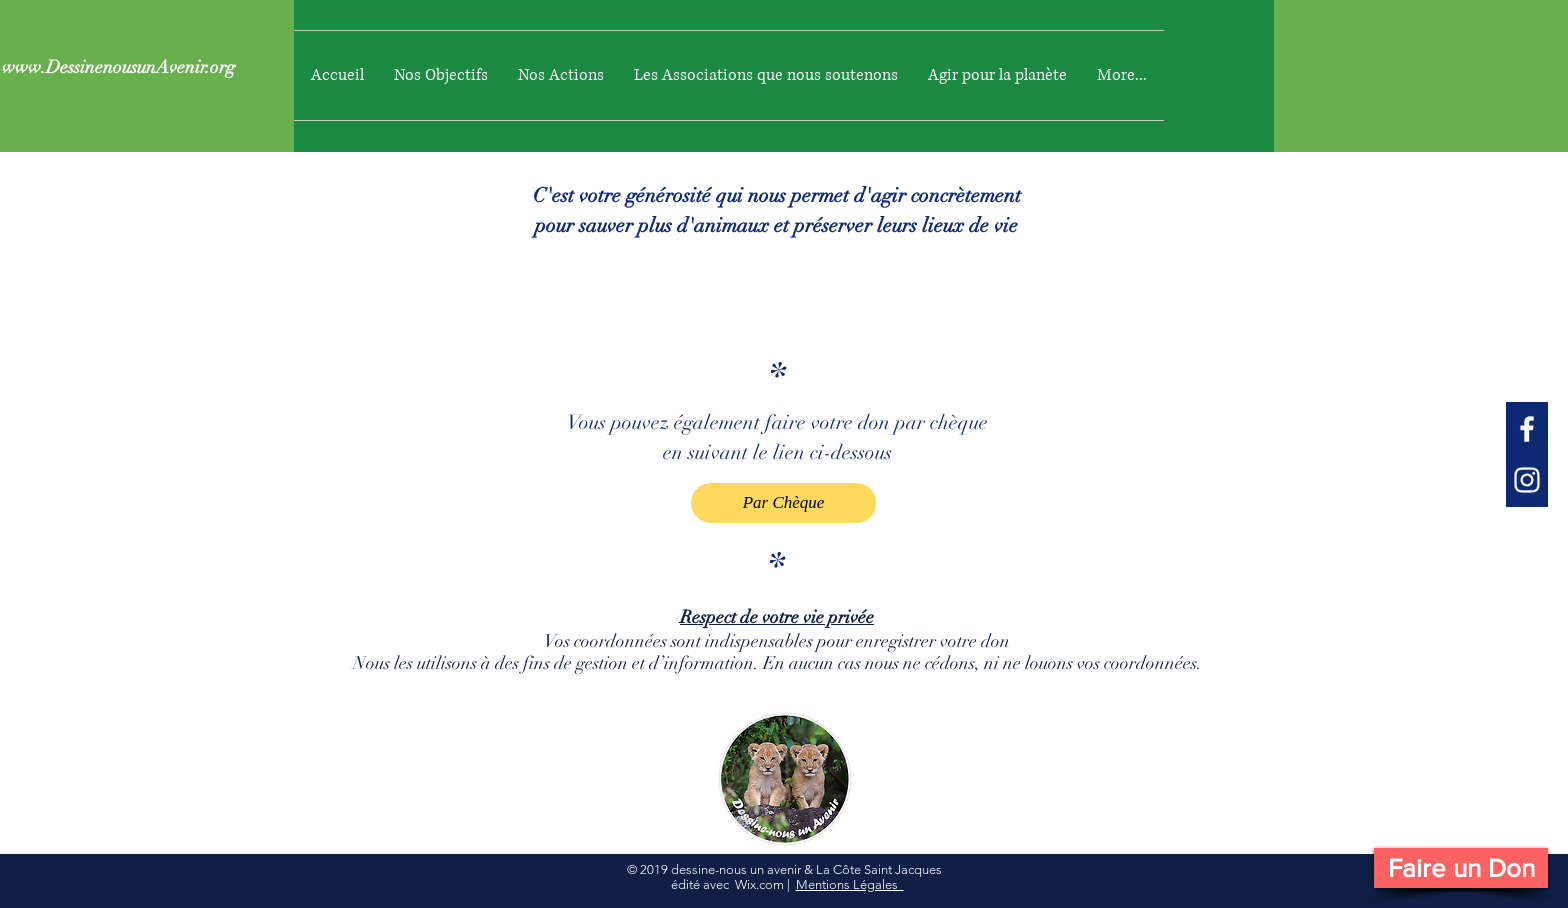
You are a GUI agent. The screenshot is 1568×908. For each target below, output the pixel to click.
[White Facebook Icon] (1527, 429)
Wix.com (759, 884)
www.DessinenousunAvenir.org (118, 67)
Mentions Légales (850, 884)
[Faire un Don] (1461, 868)
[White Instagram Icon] (1527, 480)
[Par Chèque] (783, 503)
